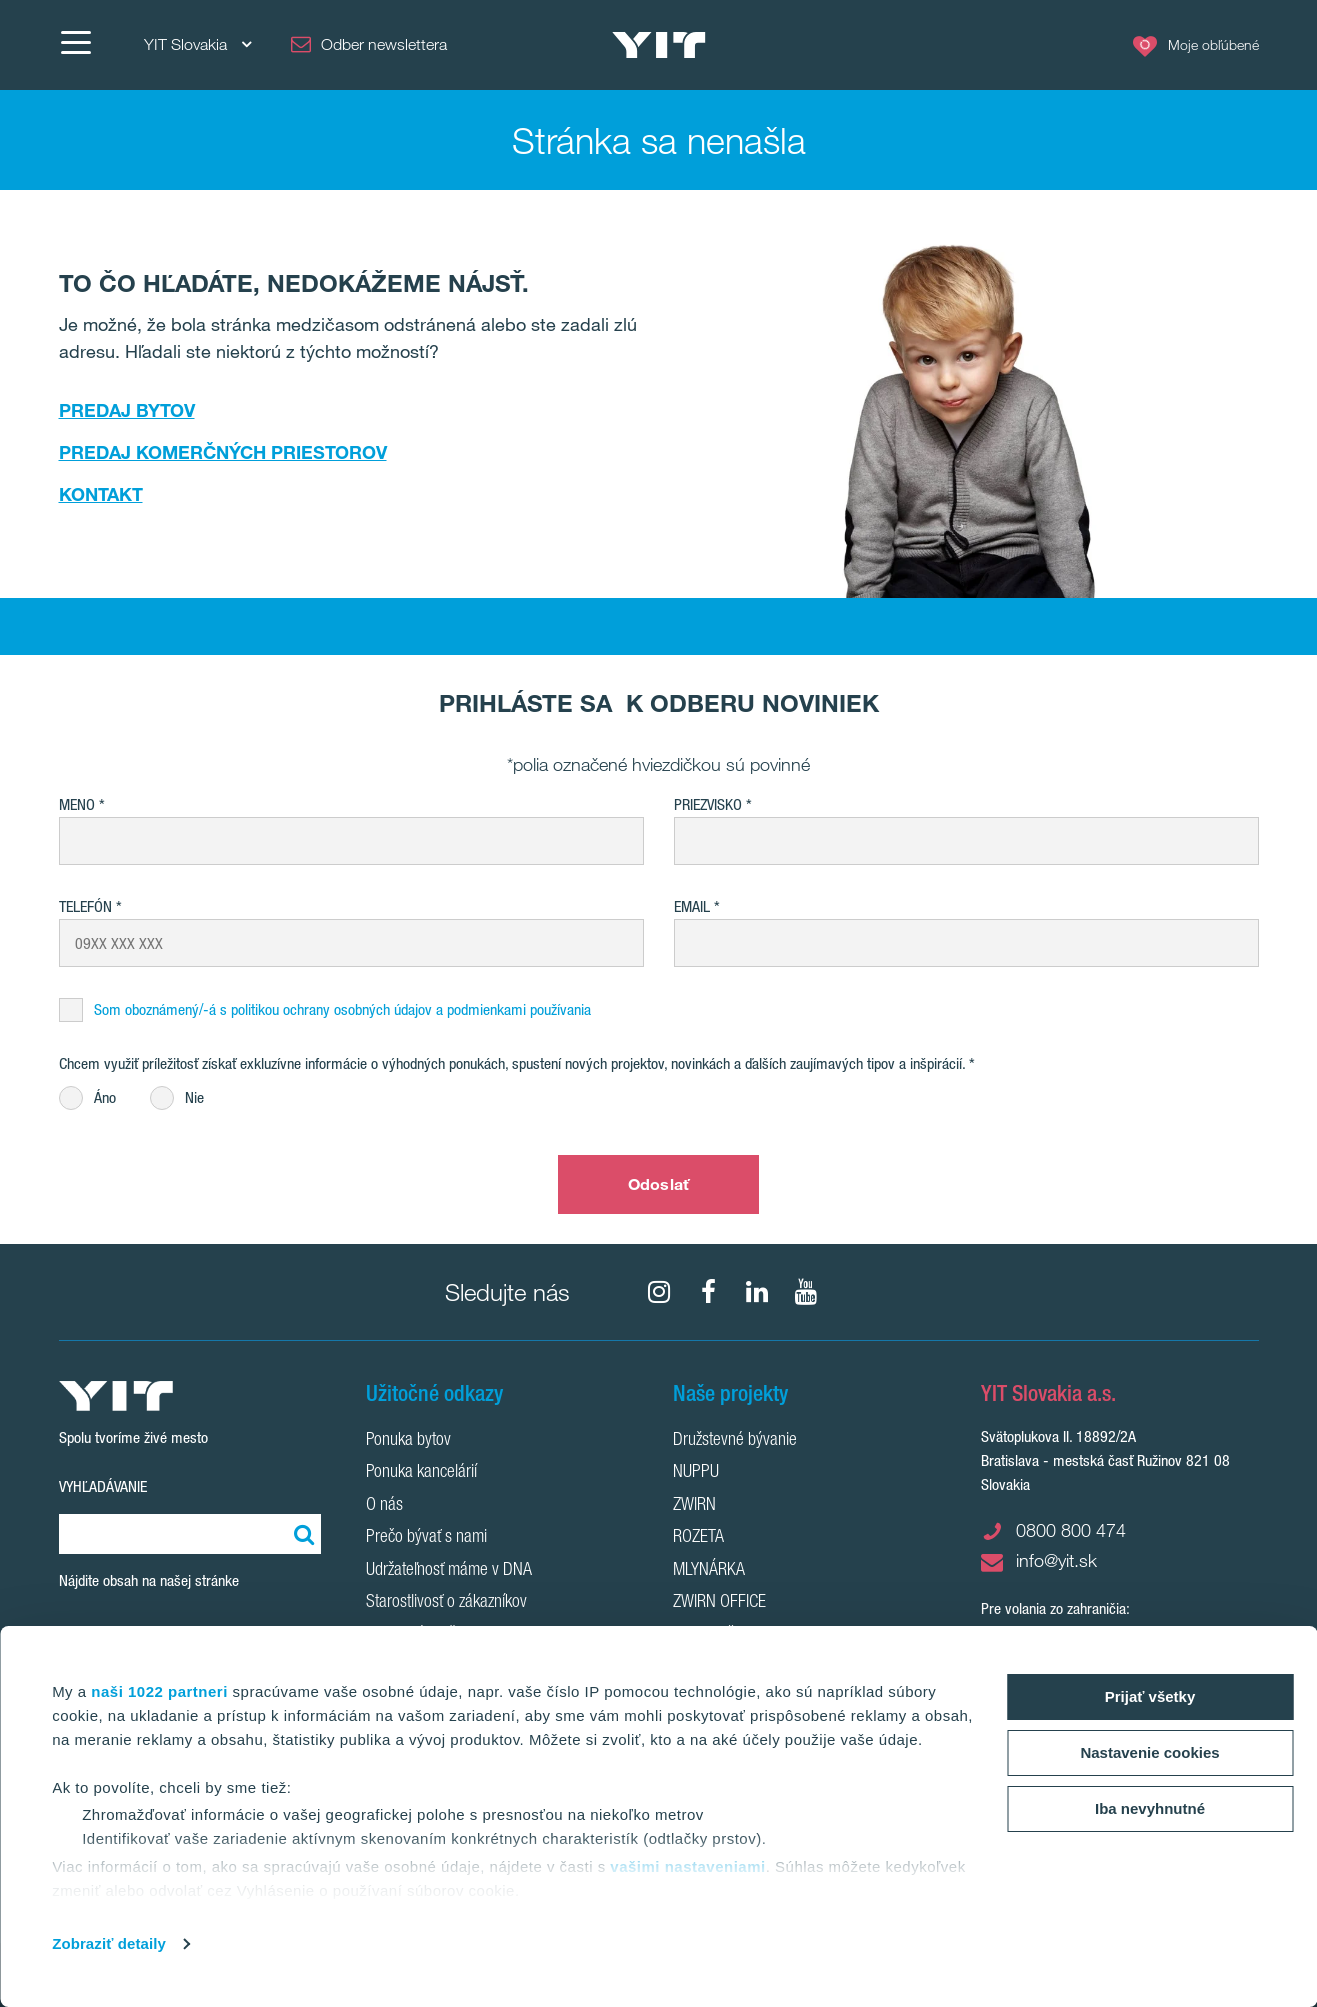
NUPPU (696, 1473)
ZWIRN (694, 1506)
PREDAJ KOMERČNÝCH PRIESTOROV (223, 452)
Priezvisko (708, 804)
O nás (384, 1506)
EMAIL (692, 906)
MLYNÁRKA (709, 1571)
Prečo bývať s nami (426, 1538)
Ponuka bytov (408, 1441)
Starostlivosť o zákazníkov (446, 1603)
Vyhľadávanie (103, 1486)
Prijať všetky (1150, 1696)
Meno (77, 804)
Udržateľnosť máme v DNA (449, 1571)
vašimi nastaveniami (687, 1866)
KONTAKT (101, 494)
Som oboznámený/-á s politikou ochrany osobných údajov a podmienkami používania (342, 1009)
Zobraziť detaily (109, 1943)
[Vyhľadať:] (301, 1534)
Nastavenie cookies (1149, 1752)
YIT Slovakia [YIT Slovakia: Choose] (197, 44)
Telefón (85, 906)
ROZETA (698, 1538)
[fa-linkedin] (757, 1292)
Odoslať (658, 1184)
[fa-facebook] (708, 1292)
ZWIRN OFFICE (719, 1603)
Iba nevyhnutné (1150, 1808)
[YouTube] (806, 1292)
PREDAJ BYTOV (127, 410)
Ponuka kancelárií (421, 1473)
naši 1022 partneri (159, 1691)
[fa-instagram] (659, 1292)
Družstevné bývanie (735, 1441)
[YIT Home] (659, 45)
